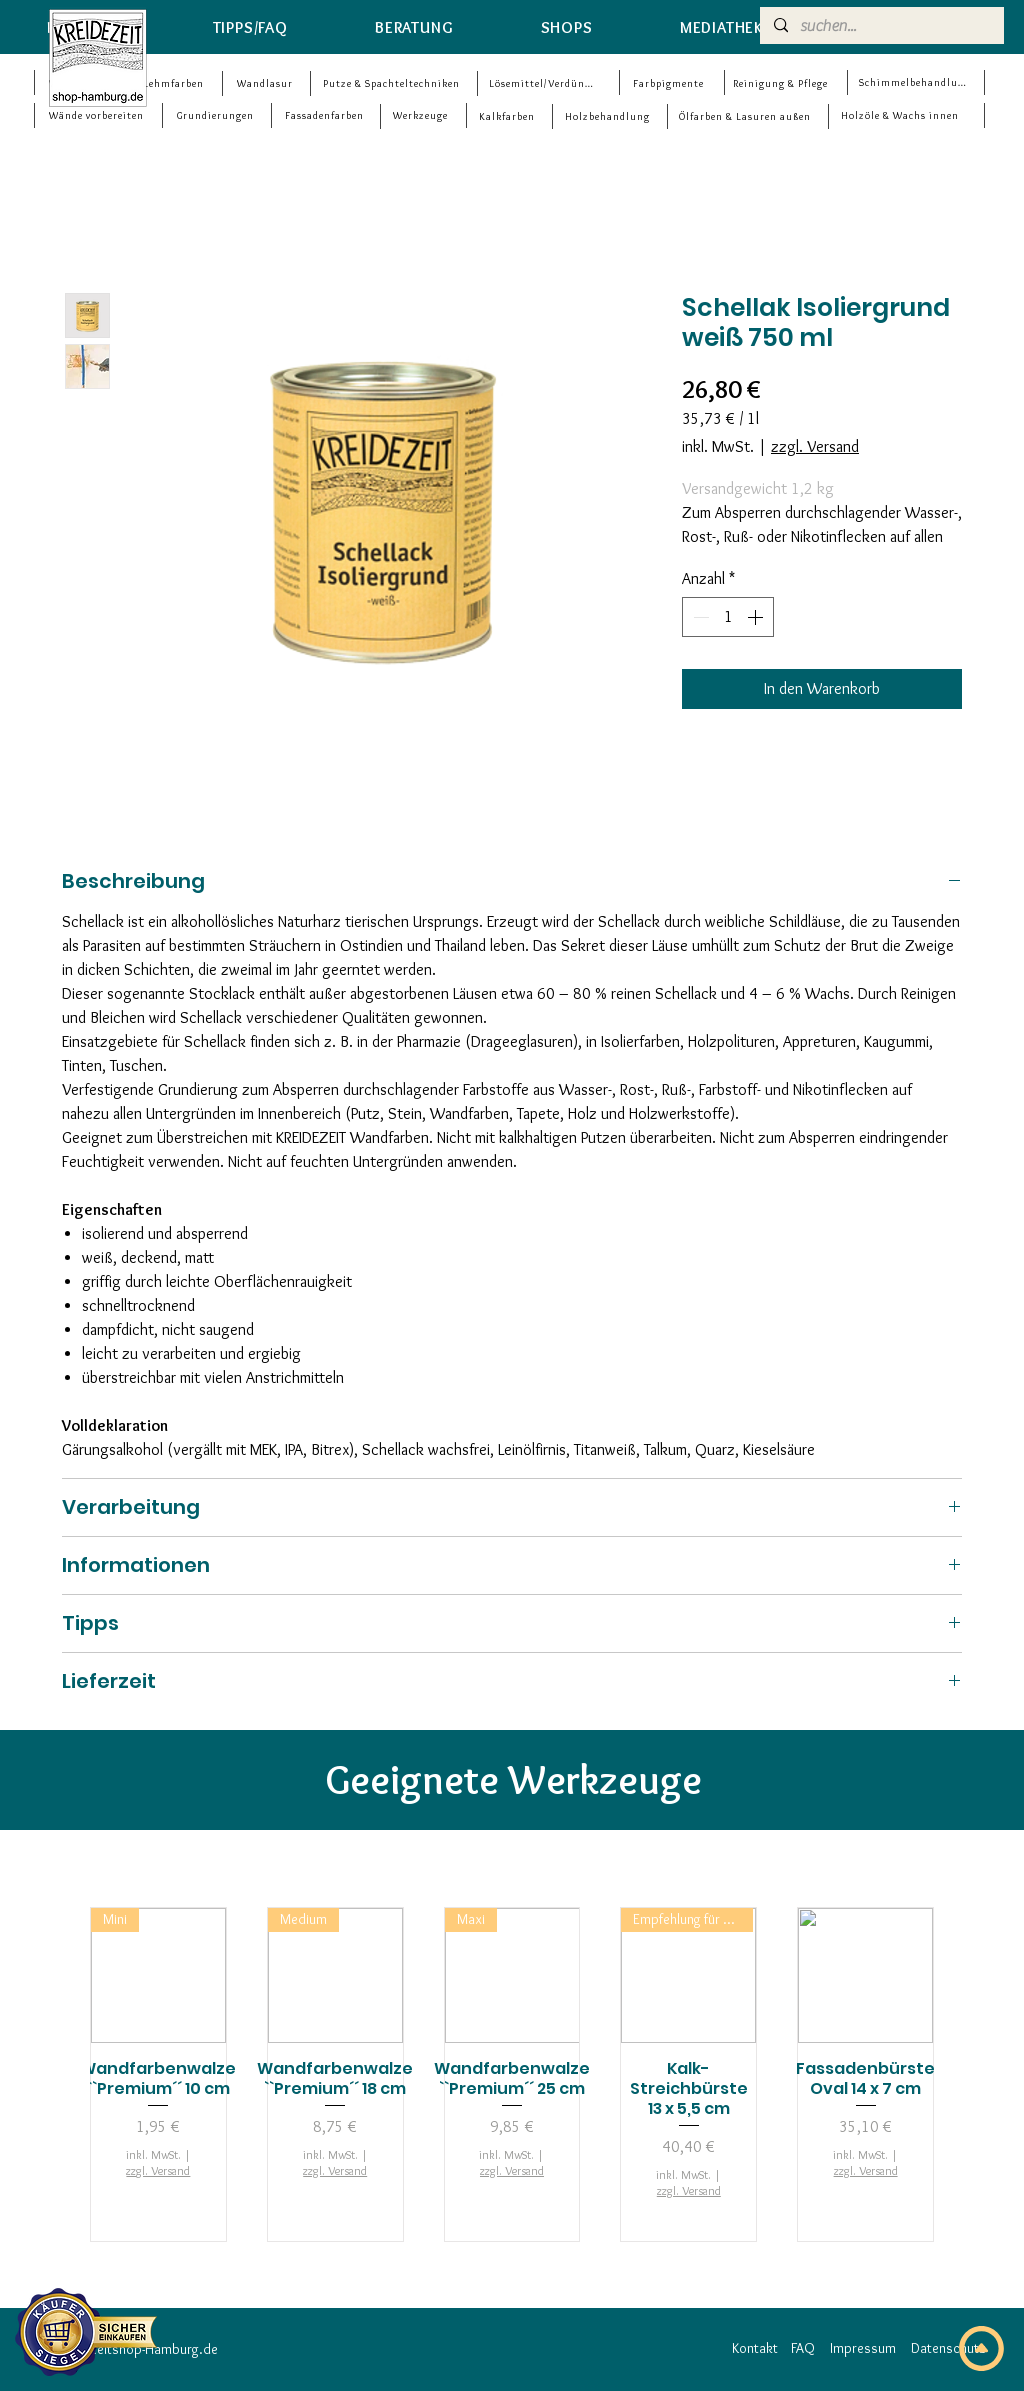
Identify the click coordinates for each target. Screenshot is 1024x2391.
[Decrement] (699, 617)
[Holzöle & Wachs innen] (901, 115)
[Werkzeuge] (422, 115)
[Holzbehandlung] (609, 116)
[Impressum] (863, 2349)
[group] (512, 2074)
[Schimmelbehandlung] (915, 82)
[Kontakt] (754, 2349)
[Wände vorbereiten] (98, 115)
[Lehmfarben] (175, 83)
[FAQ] (803, 2349)
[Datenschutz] (948, 2349)
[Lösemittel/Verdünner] (545, 83)
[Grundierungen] (217, 115)
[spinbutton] (728, 617)
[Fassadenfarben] (326, 115)
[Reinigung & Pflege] (782, 83)
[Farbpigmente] (670, 83)
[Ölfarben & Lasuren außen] (747, 116)
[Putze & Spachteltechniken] (393, 83)
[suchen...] (881, 26)
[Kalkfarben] (508, 116)
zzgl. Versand (815, 446)
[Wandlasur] (266, 83)
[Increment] (757, 617)
